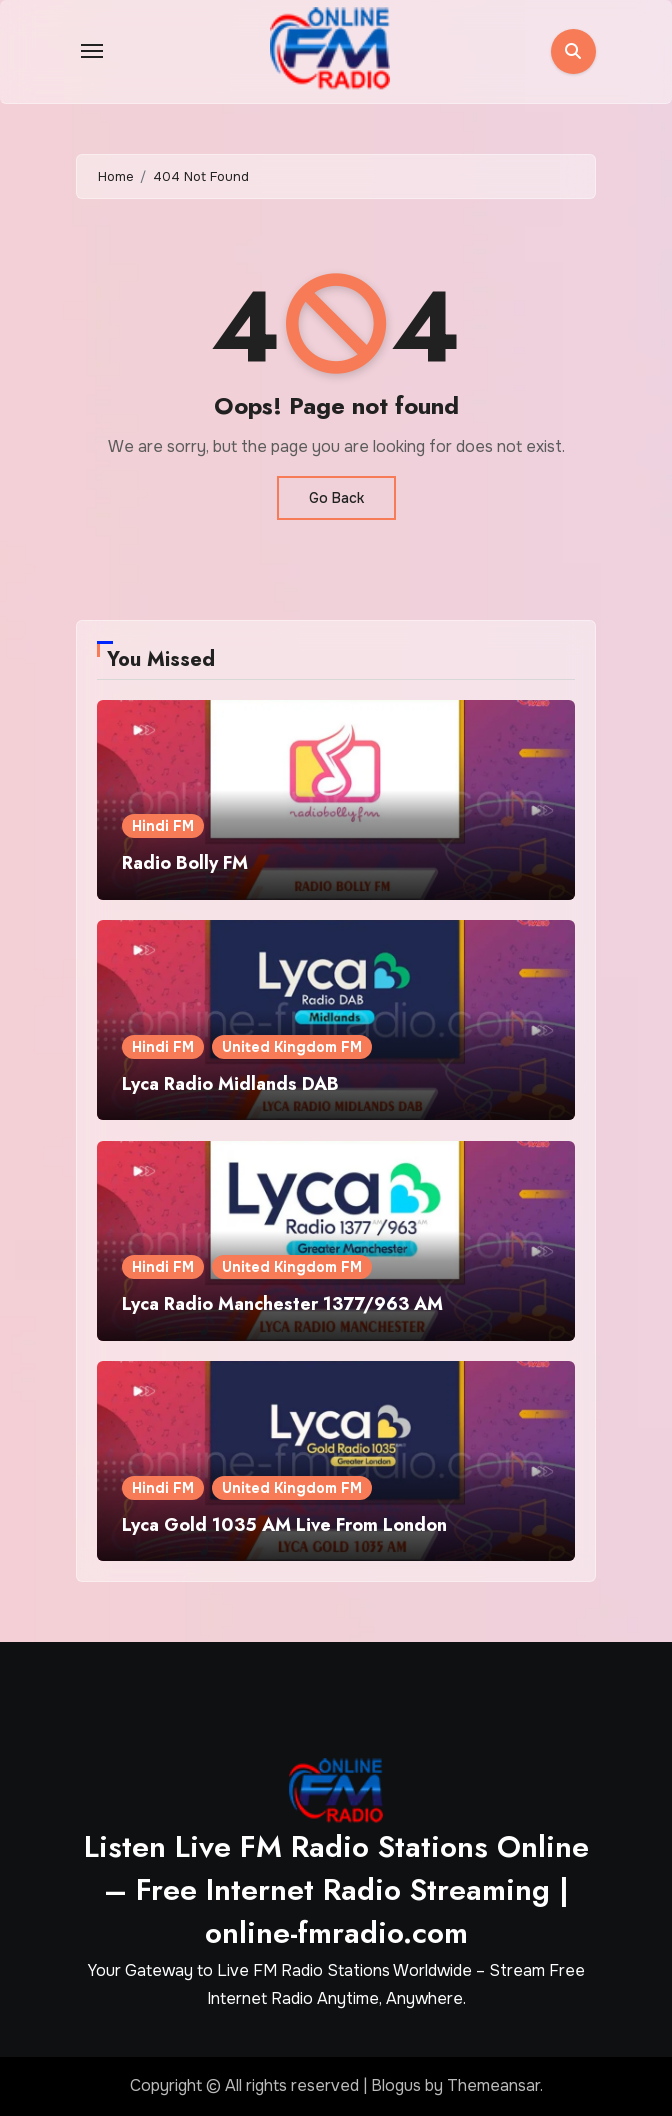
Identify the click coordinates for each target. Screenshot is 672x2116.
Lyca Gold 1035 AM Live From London (284, 1525)
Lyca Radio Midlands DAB (230, 1084)
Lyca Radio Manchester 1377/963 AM (282, 1304)
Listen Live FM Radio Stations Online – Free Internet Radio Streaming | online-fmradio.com (336, 1889)
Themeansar (493, 2085)
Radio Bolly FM (185, 863)
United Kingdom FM (292, 1047)
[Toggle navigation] (92, 51)
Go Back (336, 498)
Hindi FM (163, 826)
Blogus (396, 2085)
